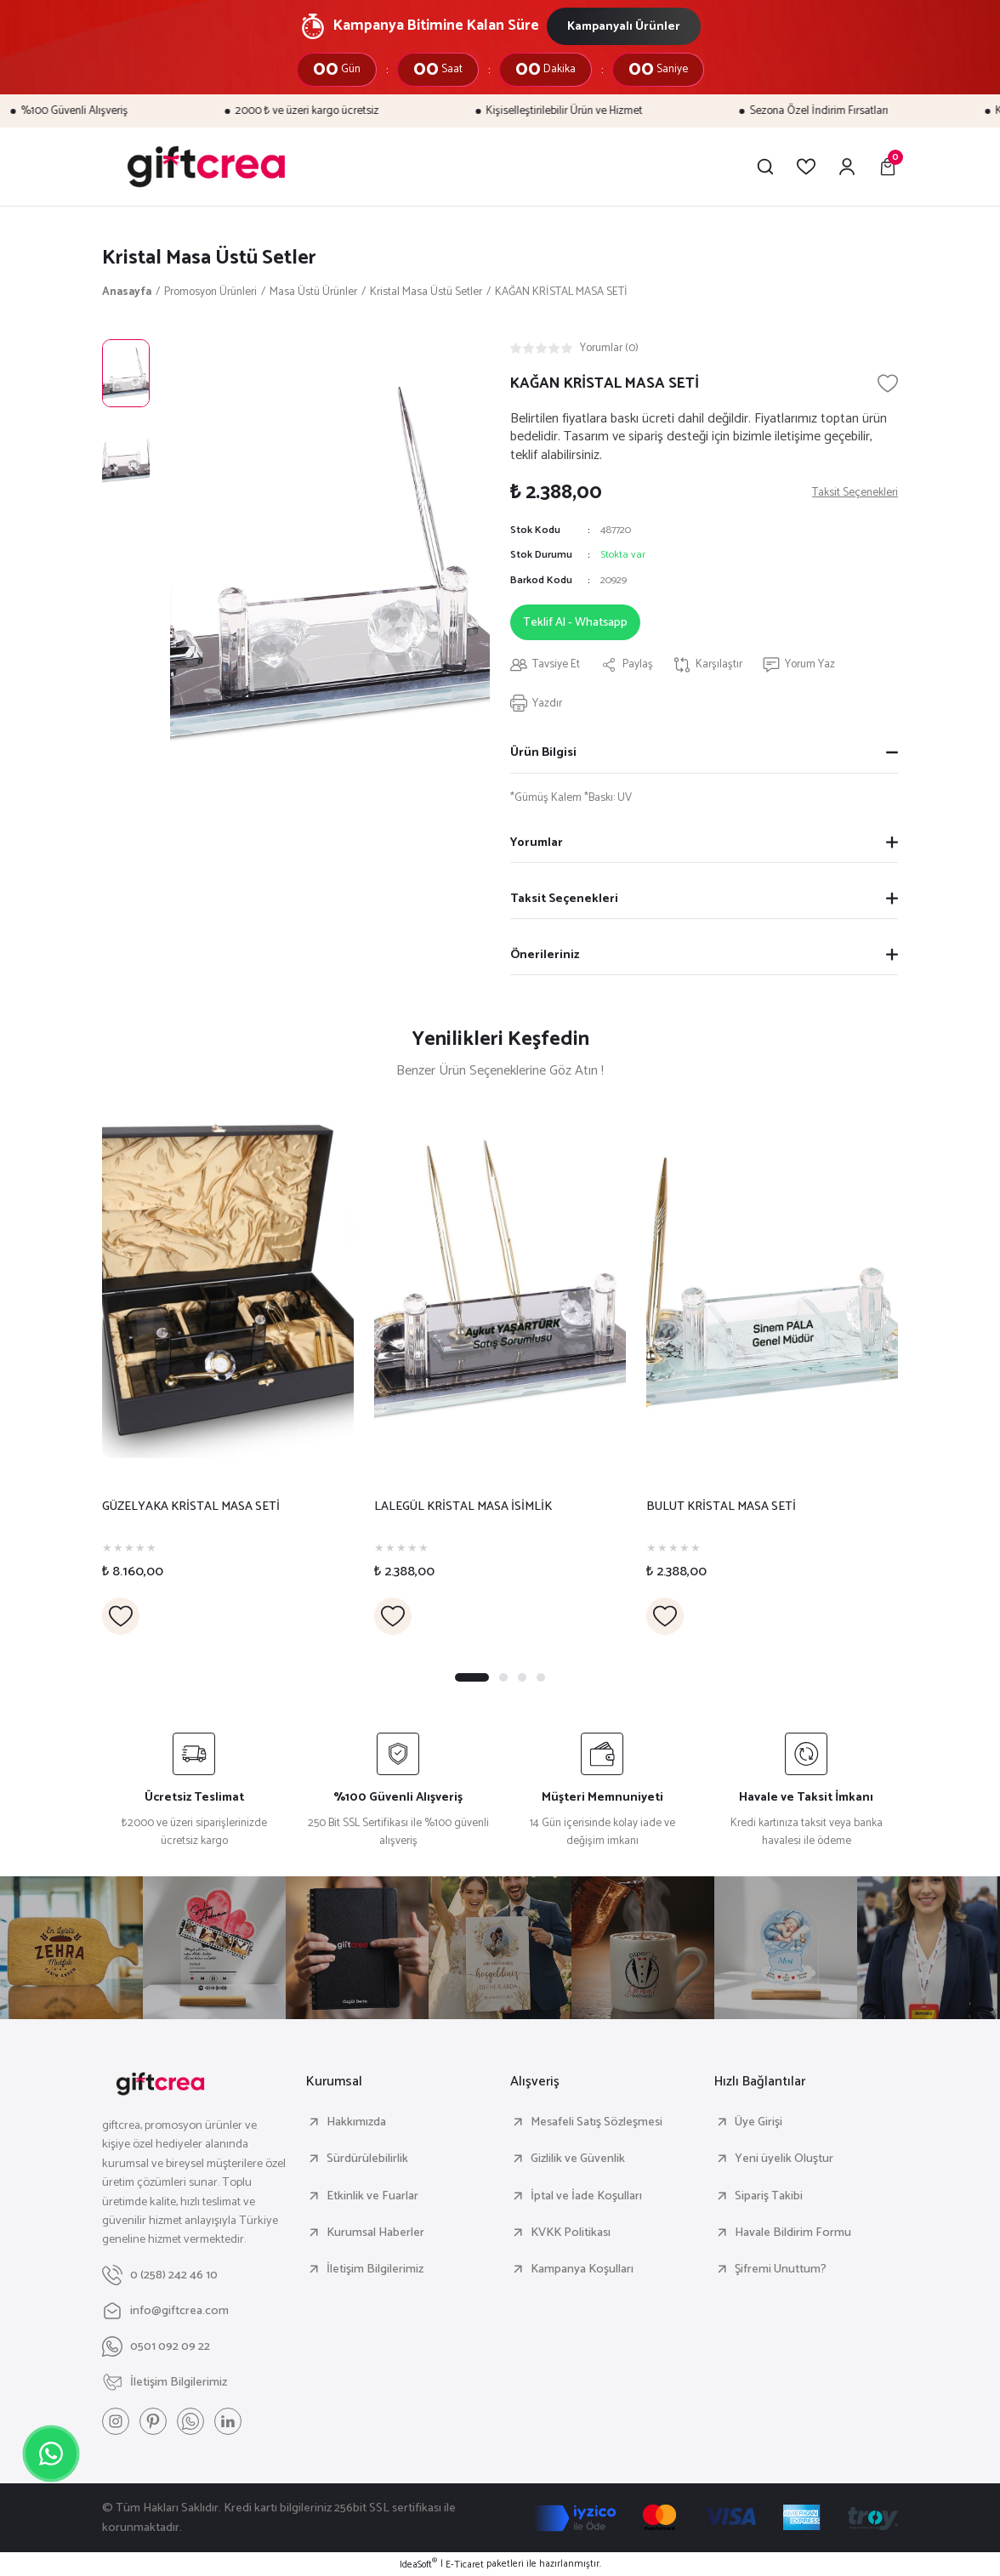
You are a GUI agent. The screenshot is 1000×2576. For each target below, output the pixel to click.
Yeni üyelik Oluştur (784, 2158)
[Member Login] (847, 166)
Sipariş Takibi (769, 2196)
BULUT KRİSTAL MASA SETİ (721, 1507)
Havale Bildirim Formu (793, 2232)
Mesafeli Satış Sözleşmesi (596, 2122)
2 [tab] (503, 1677)
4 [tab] (541, 1677)
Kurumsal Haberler (375, 2232)
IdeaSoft (418, 2564)
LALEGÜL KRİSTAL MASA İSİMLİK (463, 1507)
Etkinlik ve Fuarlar (372, 2196)
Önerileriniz (544, 955)
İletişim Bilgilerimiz (375, 2269)
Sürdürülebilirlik (367, 2158)
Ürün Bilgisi (543, 752)
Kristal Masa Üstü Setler (209, 258)
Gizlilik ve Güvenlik (578, 2158)
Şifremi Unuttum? (781, 2269)
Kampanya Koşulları (582, 2269)
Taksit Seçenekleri (564, 898)
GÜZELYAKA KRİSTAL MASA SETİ (191, 1507)
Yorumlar (536, 842)
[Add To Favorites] (888, 383)
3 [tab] (522, 1677)
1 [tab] (472, 1677)
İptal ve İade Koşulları (586, 2196)
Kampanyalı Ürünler (623, 26)
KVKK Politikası (571, 2232)
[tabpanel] (228, 1369)
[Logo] (206, 166)
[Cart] (888, 166)
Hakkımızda (356, 2122)
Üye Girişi (758, 2122)
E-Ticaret (465, 2564)
